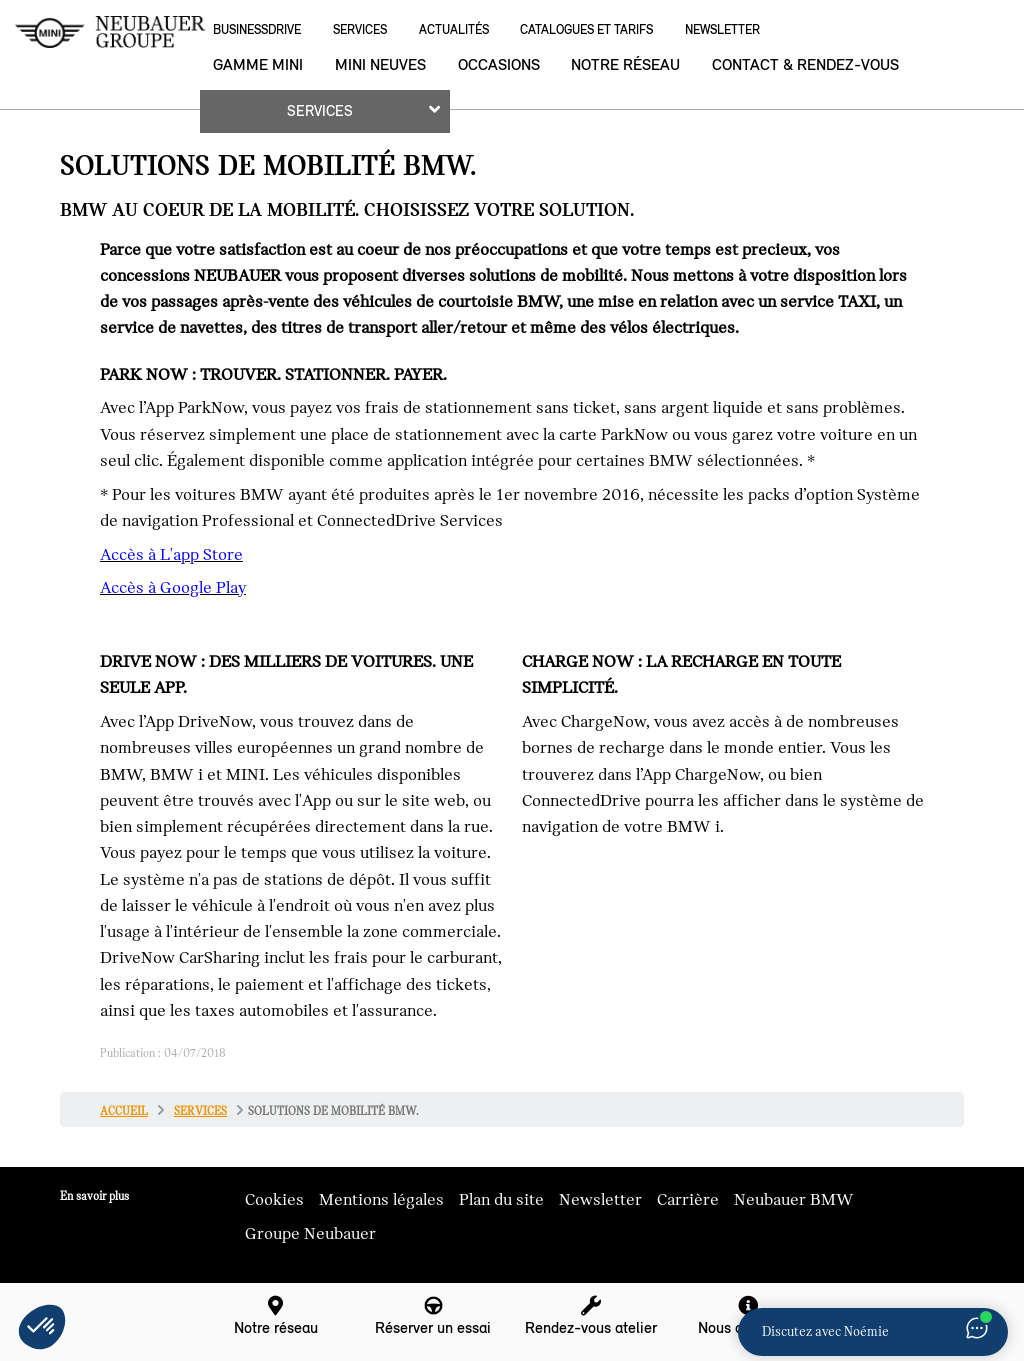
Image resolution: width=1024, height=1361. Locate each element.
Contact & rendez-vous (805, 64)
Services (360, 29)
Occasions (499, 64)
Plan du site (501, 1200)
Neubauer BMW (794, 1200)
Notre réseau (625, 64)
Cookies (274, 1200)
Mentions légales (381, 1200)
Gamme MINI (258, 64)
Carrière (688, 1200)
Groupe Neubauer (310, 1234)
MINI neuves (380, 64)
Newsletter (722, 29)
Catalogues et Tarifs (586, 29)
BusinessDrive (257, 29)
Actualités (454, 29)
